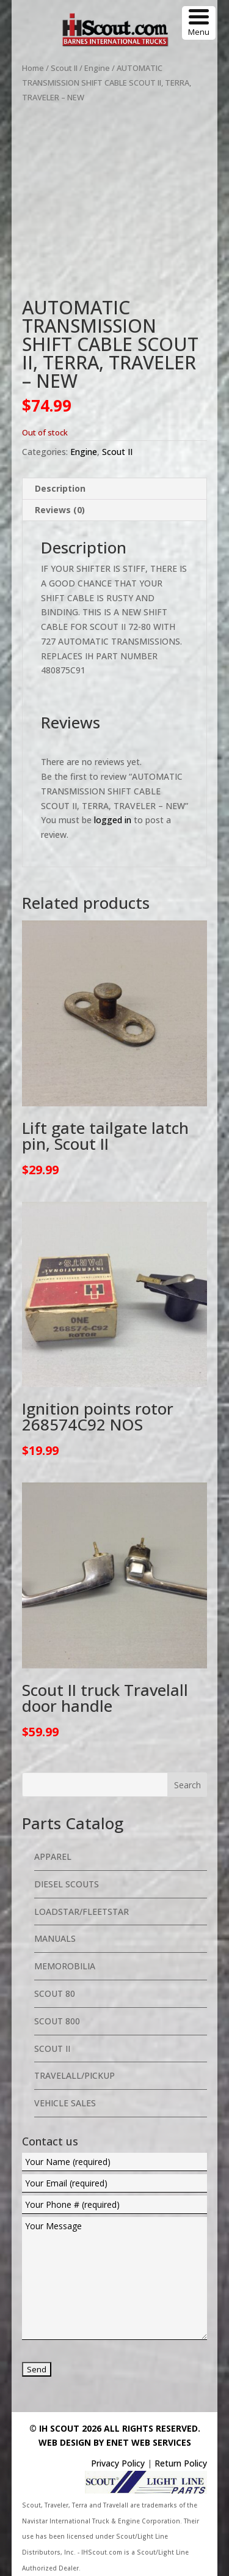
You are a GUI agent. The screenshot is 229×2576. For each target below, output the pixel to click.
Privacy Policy (118, 2463)
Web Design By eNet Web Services (114, 2442)
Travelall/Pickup (74, 2075)
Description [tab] (60, 488)
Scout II (64, 67)
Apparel (52, 1856)
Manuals (55, 1938)
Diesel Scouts (66, 1884)
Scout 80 (54, 1993)
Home (33, 67)
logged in (112, 820)
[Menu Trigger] (199, 23)
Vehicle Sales (65, 2103)
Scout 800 (57, 2021)
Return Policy (180, 2463)
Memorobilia (64, 1966)
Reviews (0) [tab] (60, 510)
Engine (97, 67)
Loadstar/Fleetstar (81, 1911)
